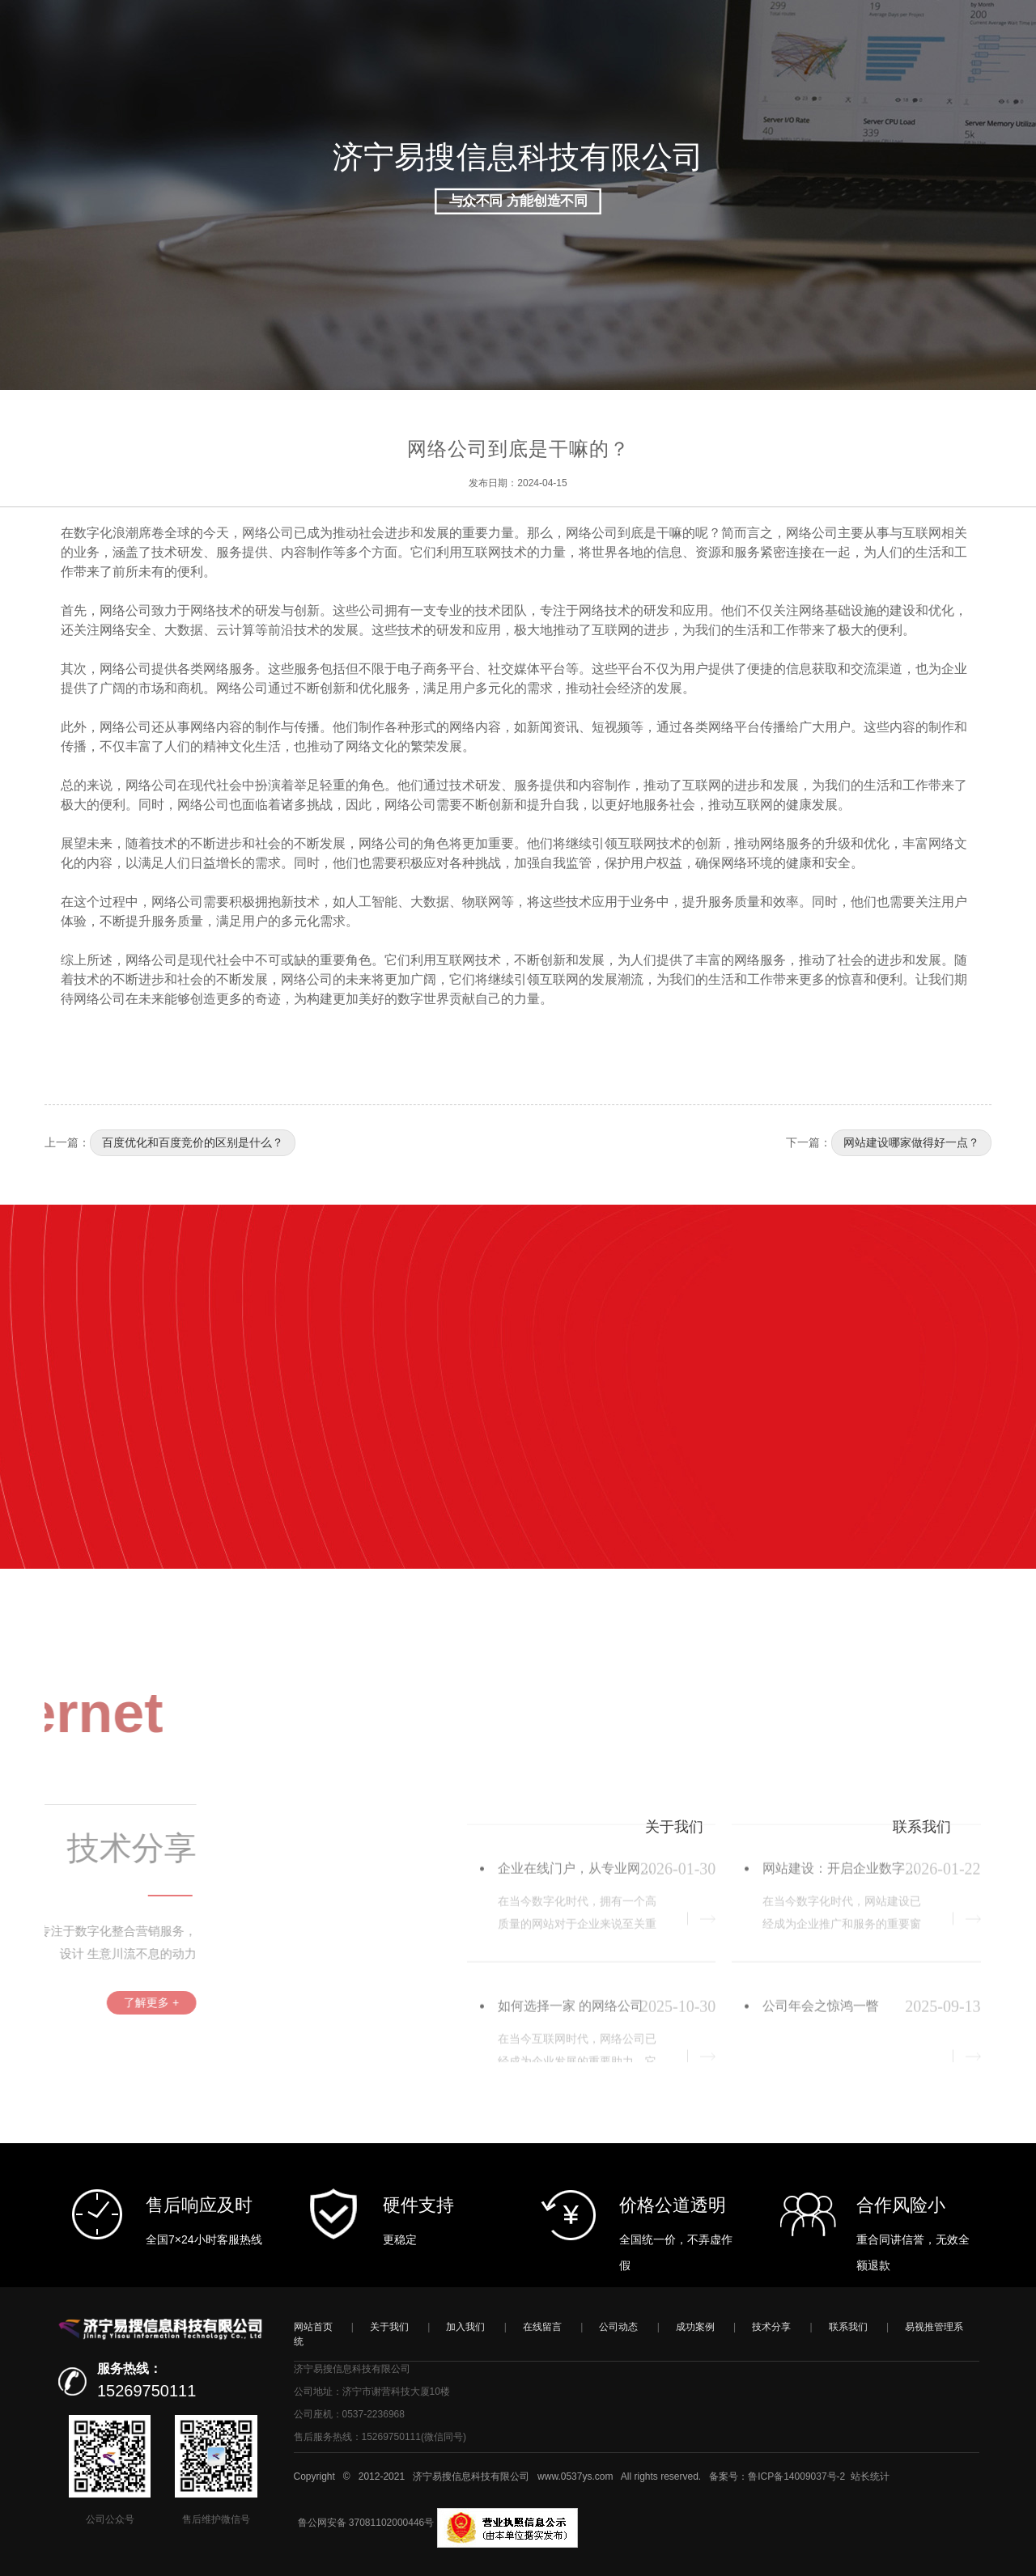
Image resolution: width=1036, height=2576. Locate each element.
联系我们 (848, 2326)
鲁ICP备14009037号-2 (796, 2476)
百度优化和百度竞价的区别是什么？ (192, 1142)
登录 (883, 93)
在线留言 (542, 2326)
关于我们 (389, 2326)
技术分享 (771, 2326)
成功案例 (695, 2326)
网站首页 (313, 2326)
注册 (918, 93)
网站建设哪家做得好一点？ (911, 1142)
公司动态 (618, 2326)
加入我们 (465, 2326)
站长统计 (870, 2476)
